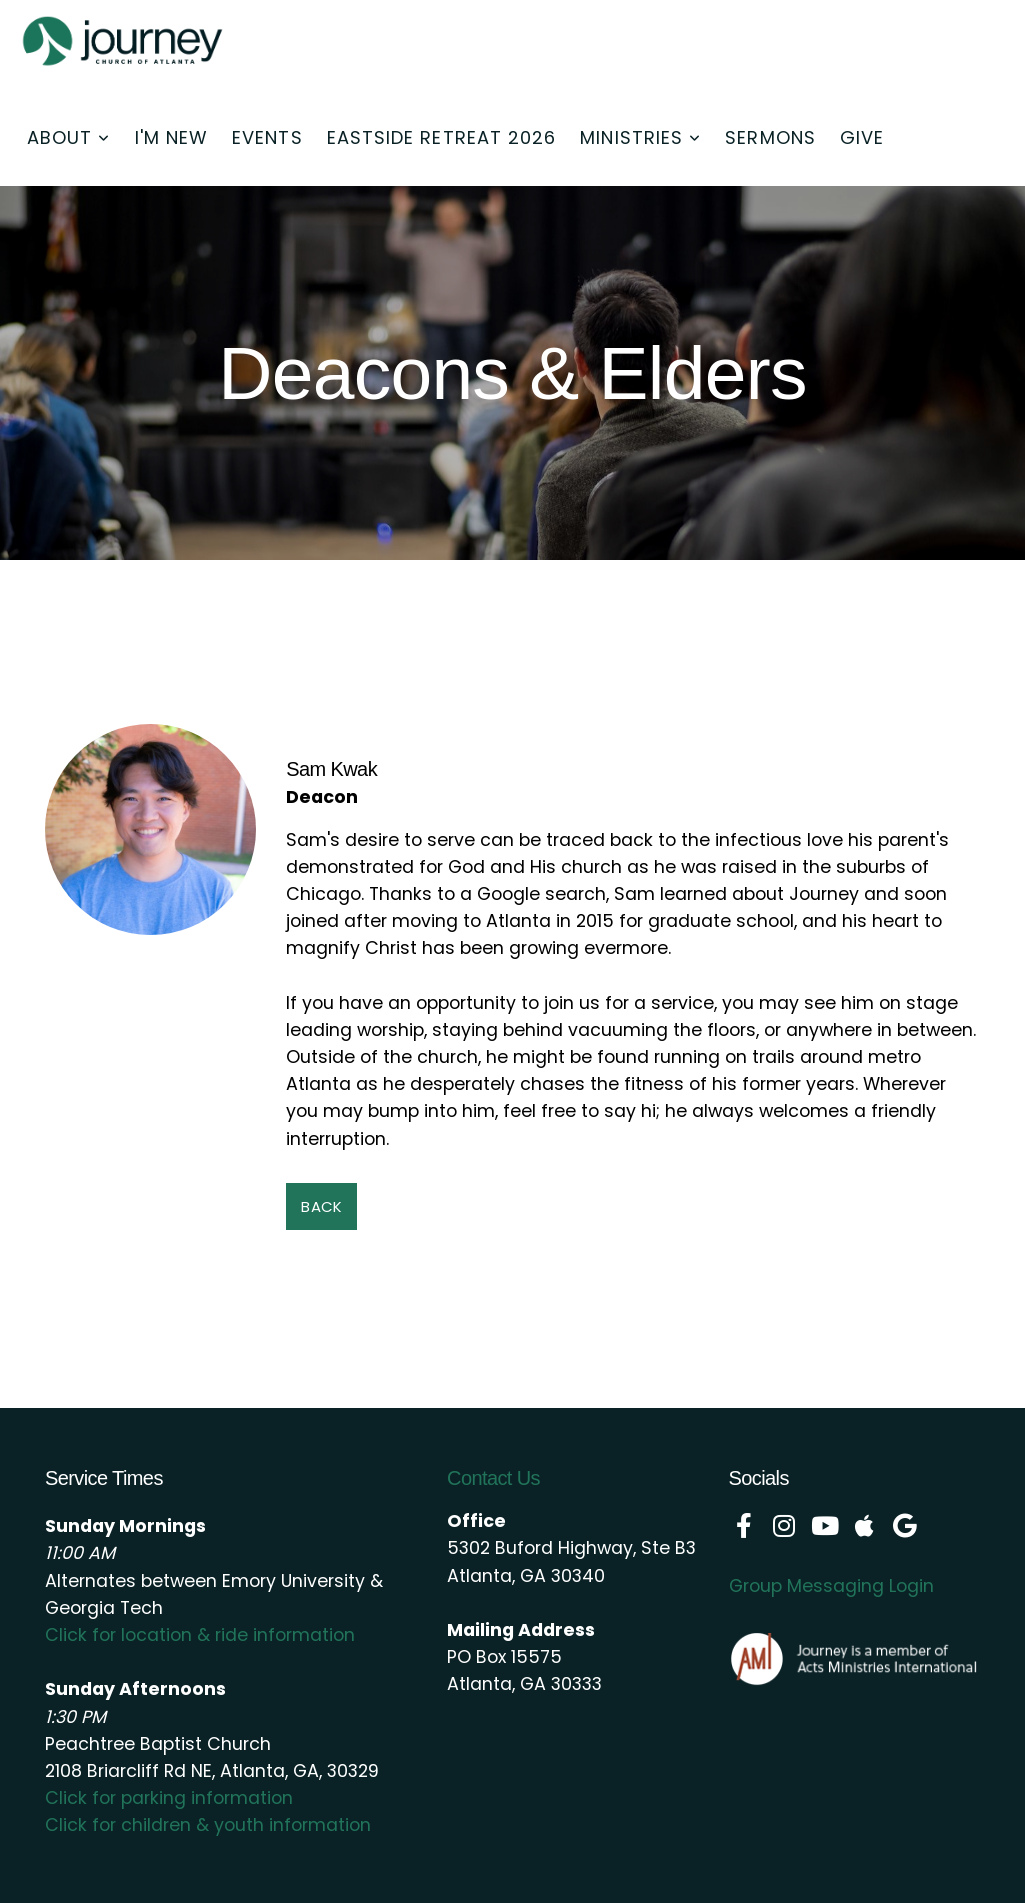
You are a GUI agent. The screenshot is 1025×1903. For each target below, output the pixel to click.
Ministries (640, 137)
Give (862, 137)
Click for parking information (169, 1798)
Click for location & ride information (200, 1635)
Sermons (770, 137)
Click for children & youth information (208, 1825)
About (69, 137)
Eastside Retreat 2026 (442, 137)
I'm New (172, 137)
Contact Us (493, 1478)
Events (267, 137)
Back (321, 1206)
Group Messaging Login (831, 1586)
